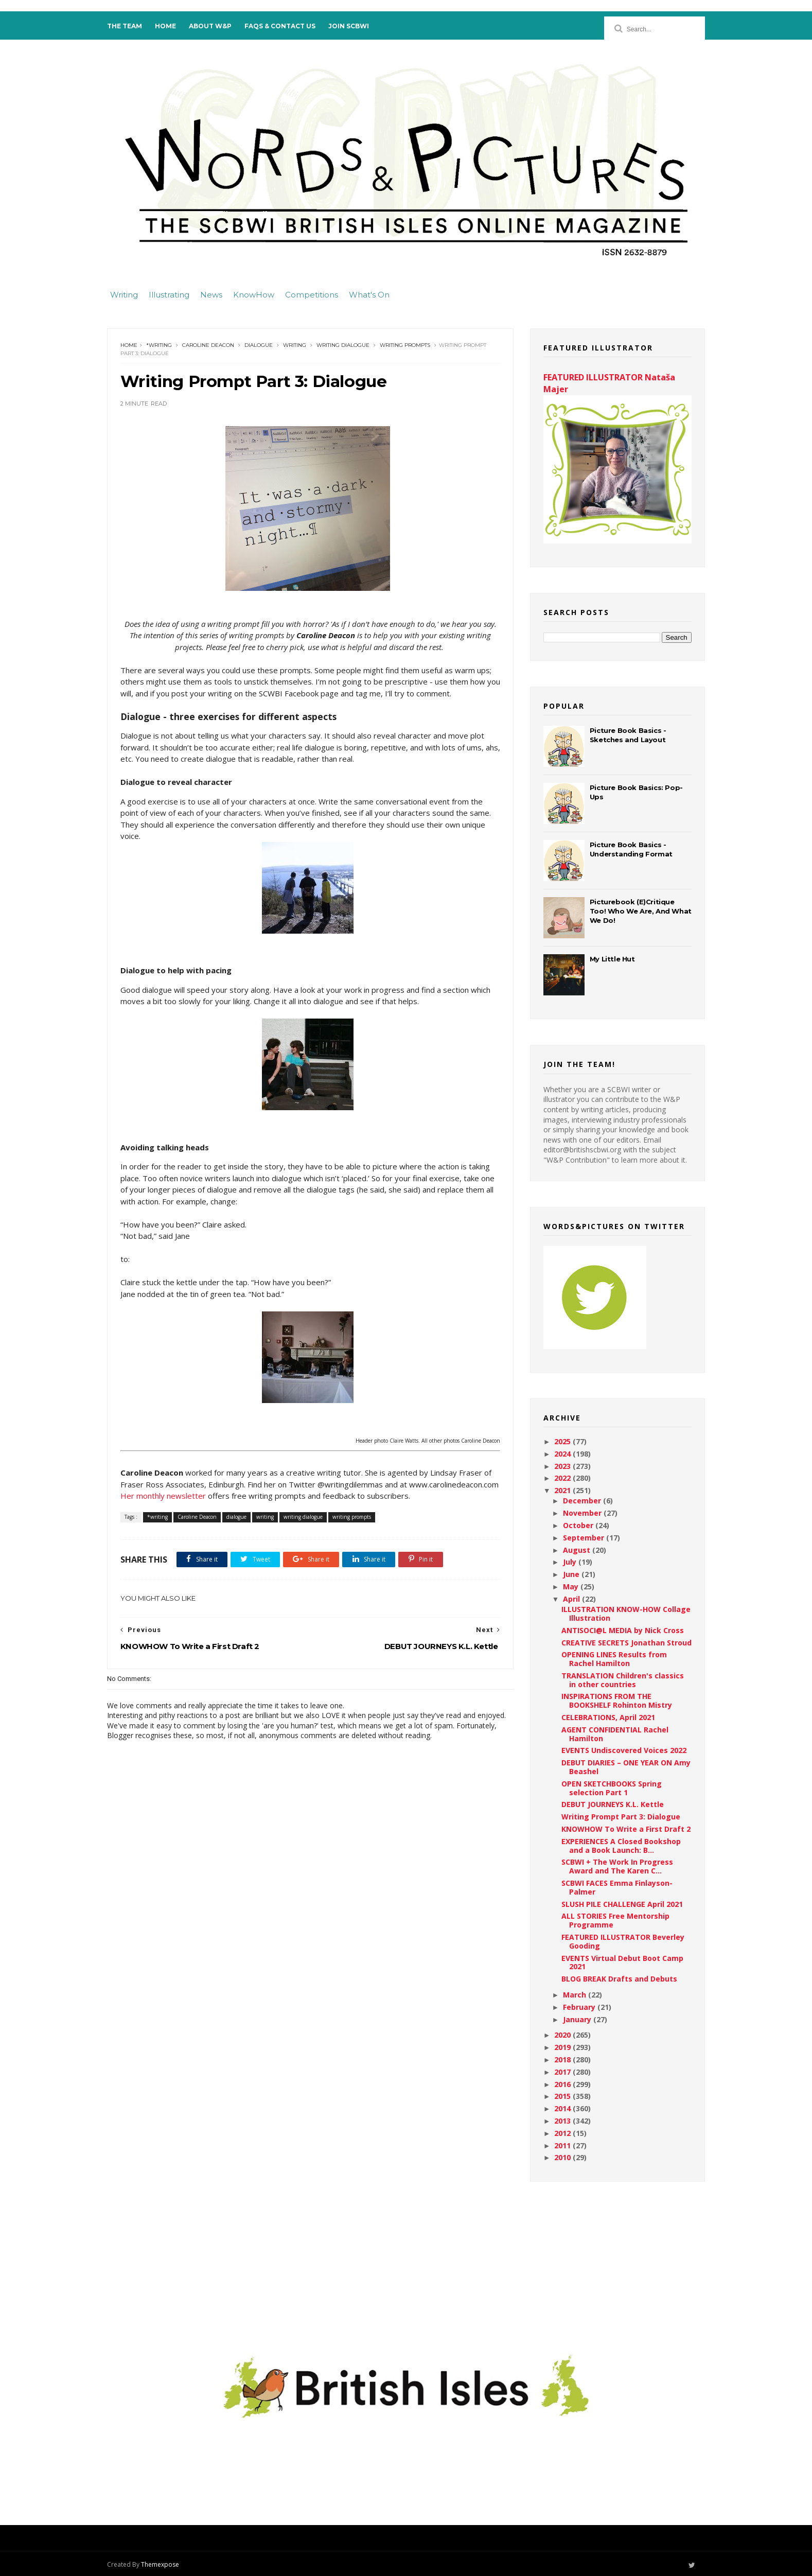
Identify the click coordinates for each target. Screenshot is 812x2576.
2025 (561, 1441)
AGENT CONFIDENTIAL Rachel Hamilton (611, 1733)
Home (168, 26)
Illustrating (169, 294)
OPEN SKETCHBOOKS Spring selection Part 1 (608, 1787)
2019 (561, 2047)
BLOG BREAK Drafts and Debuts (616, 1978)
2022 (561, 1477)
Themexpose (163, 2564)
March (572, 1994)
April (569, 1598)
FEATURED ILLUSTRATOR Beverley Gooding (619, 1941)
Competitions (311, 294)
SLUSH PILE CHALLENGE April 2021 (619, 1903)
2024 (561, 1453)
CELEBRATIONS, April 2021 (605, 1717)
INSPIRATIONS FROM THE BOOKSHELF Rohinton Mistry (613, 1700)
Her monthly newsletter (258, 1496)
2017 (561, 2071)
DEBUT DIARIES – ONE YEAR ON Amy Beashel (622, 1766)
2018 (561, 2059)
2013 (561, 2120)
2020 (561, 2034)
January (575, 2018)
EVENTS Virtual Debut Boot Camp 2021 (619, 1961)
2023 (561, 1465)
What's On (369, 294)
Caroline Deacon (211, 345)
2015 (561, 2095)
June (569, 1574)
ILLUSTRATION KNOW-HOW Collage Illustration (622, 1613)
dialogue (262, 345)
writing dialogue (346, 345)
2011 (561, 2144)
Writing (124, 294)
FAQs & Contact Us (283, 26)
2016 (561, 2083)
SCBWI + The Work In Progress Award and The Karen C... (614, 1865)
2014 (561, 2108)
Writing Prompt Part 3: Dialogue (617, 1816)
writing (297, 345)
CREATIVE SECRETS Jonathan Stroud (623, 1641)
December (580, 1500)
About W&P (213, 26)
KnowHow (253, 294)
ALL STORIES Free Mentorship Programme (612, 1920)
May (568, 1586)
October (576, 1525)
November (580, 1512)
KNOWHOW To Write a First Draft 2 (622, 1828)
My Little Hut (609, 958)
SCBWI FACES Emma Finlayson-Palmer (613, 1887)
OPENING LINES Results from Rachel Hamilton (611, 1658)
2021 (561, 1490)
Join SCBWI (351, 26)
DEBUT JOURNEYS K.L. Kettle (609, 1804)
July (567, 1561)
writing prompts (408, 345)
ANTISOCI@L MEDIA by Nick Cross (619, 1629)
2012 (561, 2132)
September (581, 1537)
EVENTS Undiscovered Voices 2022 (620, 1750)
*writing (162, 345)
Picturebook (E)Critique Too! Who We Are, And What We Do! (638, 910)
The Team (127, 26)
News (211, 294)
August (574, 1549)
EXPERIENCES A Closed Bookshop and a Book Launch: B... (618, 1845)
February (577, 2006)
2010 (561, 2157)
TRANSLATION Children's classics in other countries (619, 1679)
